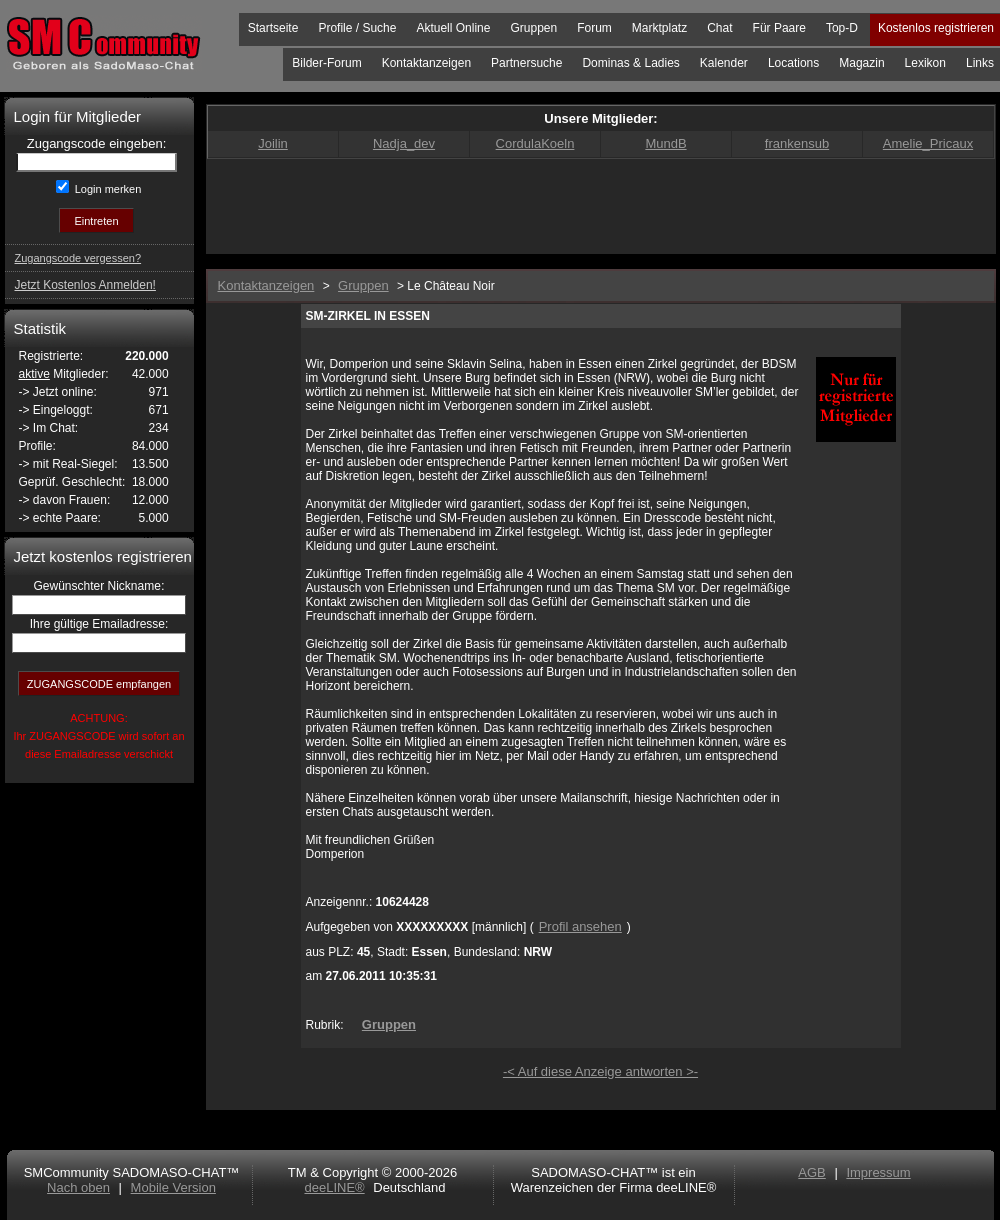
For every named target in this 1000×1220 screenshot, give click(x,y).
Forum (594, 28)
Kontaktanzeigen (426, 63)
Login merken (107, 189)
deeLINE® (334, 1187)
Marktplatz (659, 28)
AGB (811, 1172)
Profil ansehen (580, 926)
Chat (719, 28)
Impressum (878, 1172)
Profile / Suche (357, 28)
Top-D (842, 28)
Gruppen (533, 28)
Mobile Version (173, 1187)
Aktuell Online (453, 28)
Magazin (861, 63)
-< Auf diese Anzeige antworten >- (600, 1071)
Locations (793, 63)
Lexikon (925, 63)
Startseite (273, 28)
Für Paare (779, 28)
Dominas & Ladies (630, 63)
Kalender (724, 63)
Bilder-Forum (326, 63)
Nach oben (78, 1187)
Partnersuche (526, 63)
